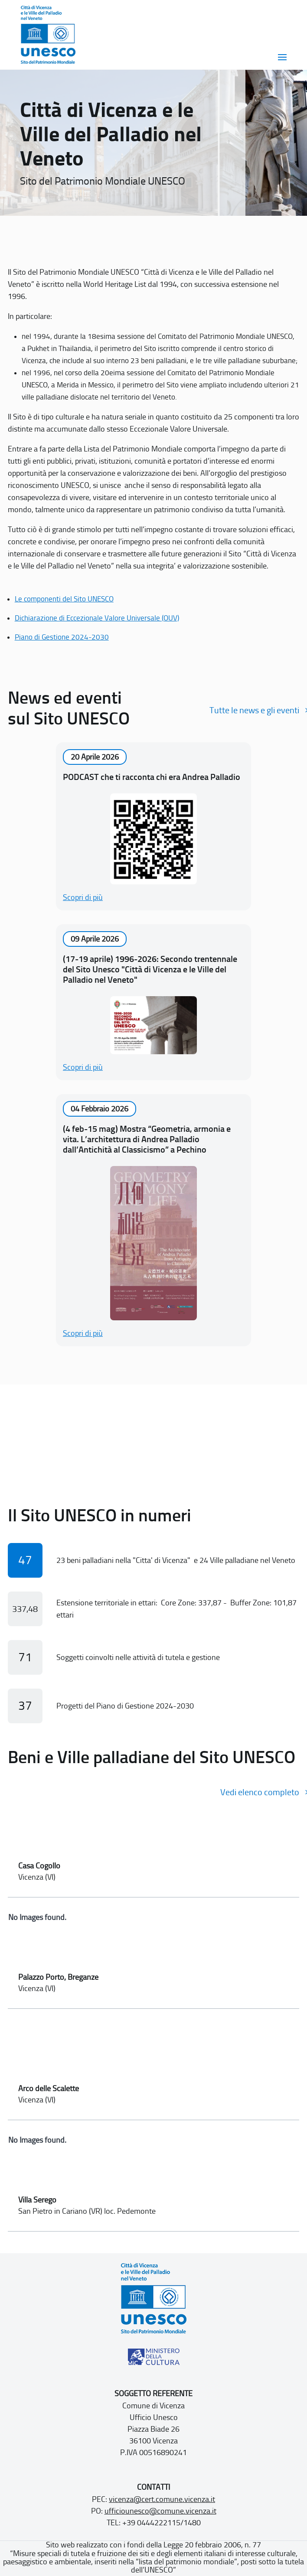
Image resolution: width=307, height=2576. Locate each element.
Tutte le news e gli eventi (254, 710)
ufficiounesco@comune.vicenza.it (160, 2511)
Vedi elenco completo (259, 1792)
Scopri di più (83, 897)
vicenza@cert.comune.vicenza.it (162, 2499)
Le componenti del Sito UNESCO (64, 598)
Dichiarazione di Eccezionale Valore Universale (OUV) (97, 618)
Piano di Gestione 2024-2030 (62, 637)
